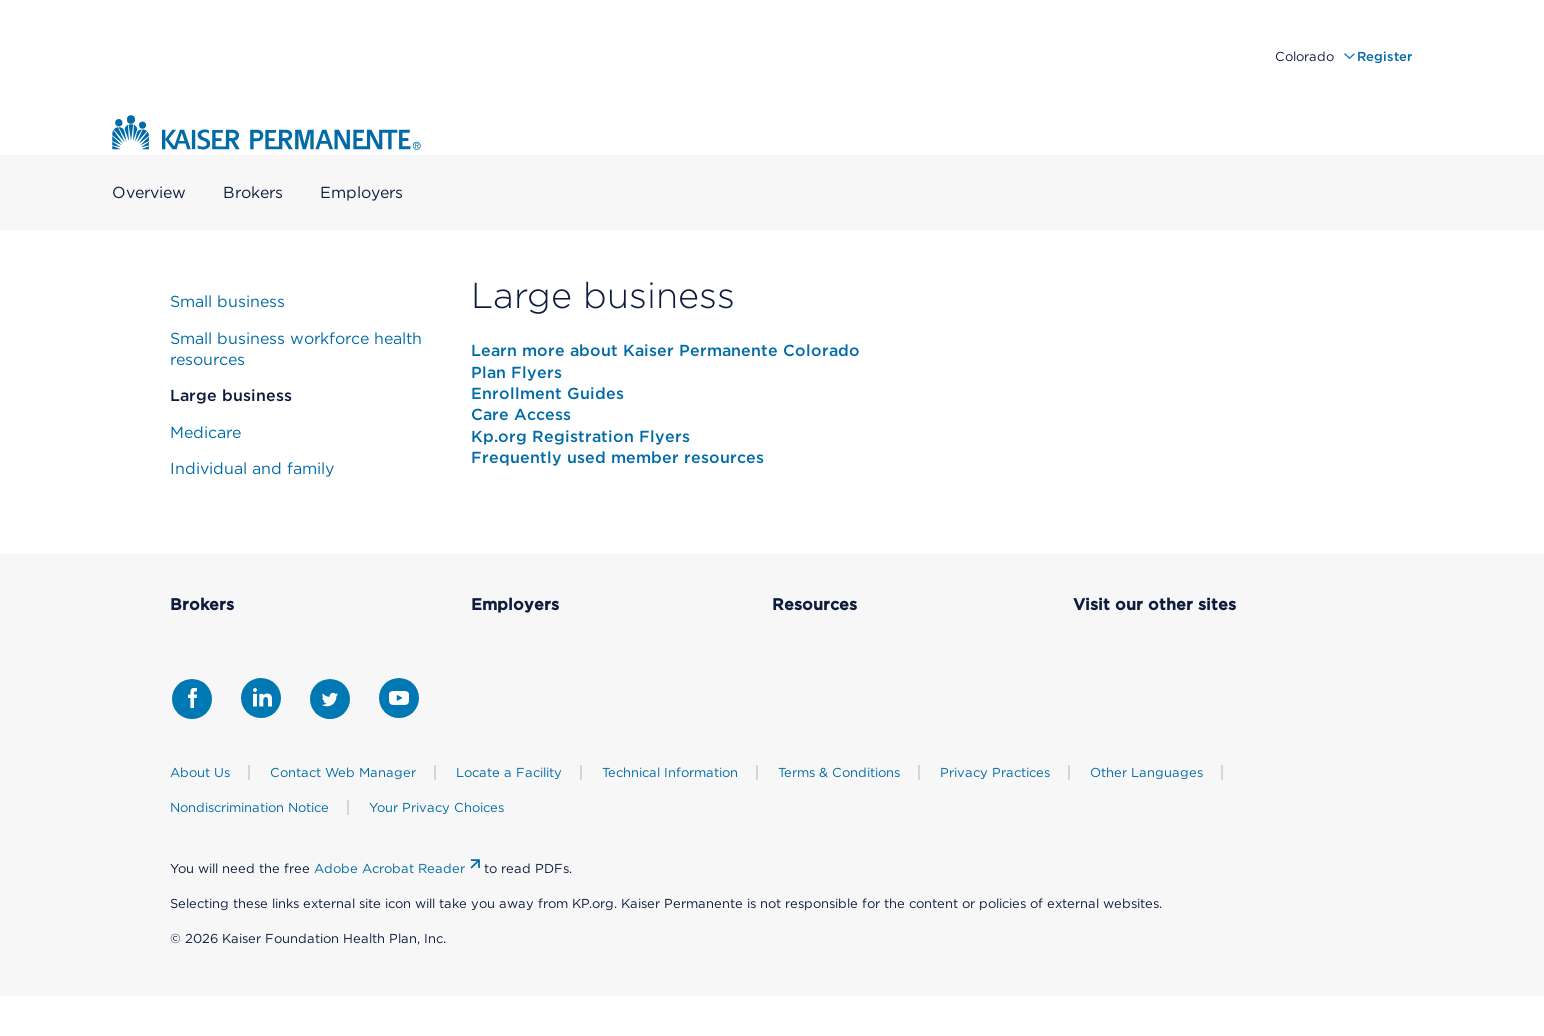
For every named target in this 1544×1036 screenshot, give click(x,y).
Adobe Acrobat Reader (389, 868)
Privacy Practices (995, 772)
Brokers (253, 193)
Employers (361, 193)
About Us (200, 772)
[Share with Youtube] (399, 698)
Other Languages (1146, 772)
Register (1384, 56)
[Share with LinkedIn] (261, 698)
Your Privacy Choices (436, 807)
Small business (227, 301)
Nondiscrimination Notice (249, 807)
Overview (149, 193)
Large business (231, 395)
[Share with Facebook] (192, 699)
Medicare (205, 432)
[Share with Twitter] (330, 699)
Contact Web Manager (343, 772)
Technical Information (670, 772)
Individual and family (252, 468)
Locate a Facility (509, 772)
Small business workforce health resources (296, 349)
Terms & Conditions (839, 772)
